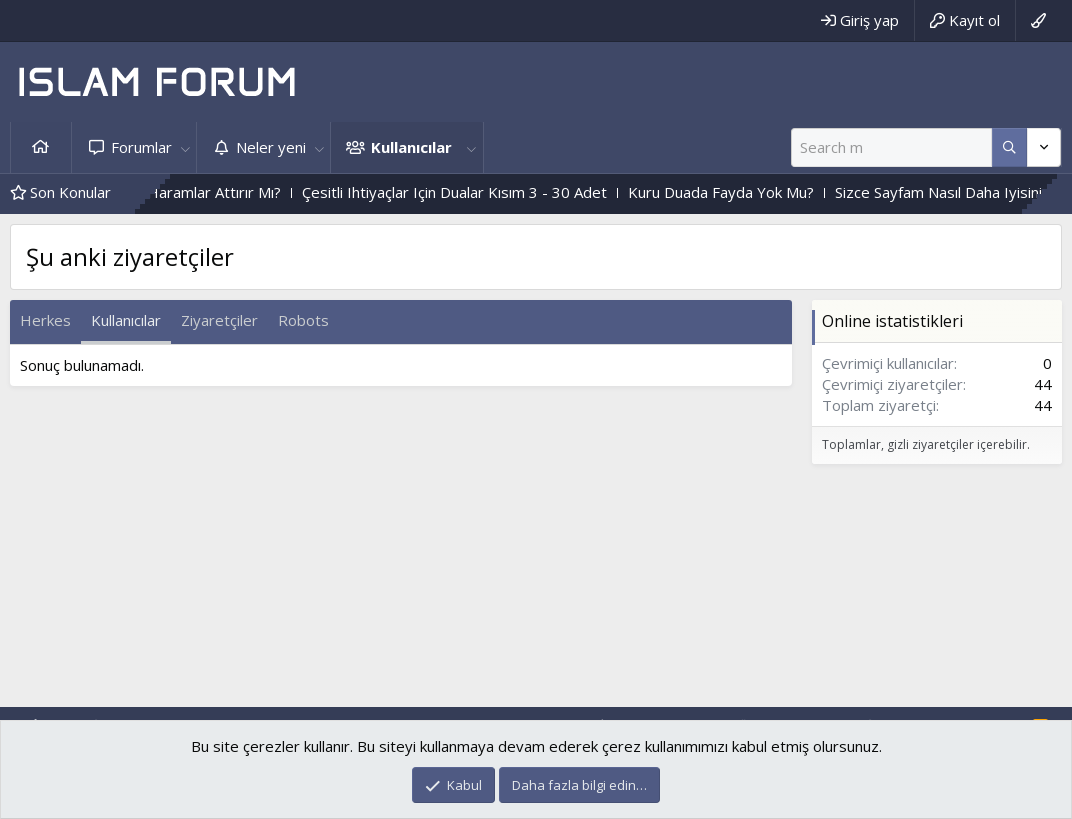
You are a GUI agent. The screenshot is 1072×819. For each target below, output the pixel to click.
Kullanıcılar (411, 147)
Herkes (45, 320)
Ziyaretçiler (219, 320)
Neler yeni (271, 147)
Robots (303, 320)
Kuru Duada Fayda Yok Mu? (741, 192)
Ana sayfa (41, 147)
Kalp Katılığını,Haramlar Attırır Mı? (187, 192)
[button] (185, 147)
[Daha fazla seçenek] (1009, 147)
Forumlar (141, 147)
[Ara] (891, 147)
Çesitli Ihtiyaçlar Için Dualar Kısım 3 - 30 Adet (474, 192)
